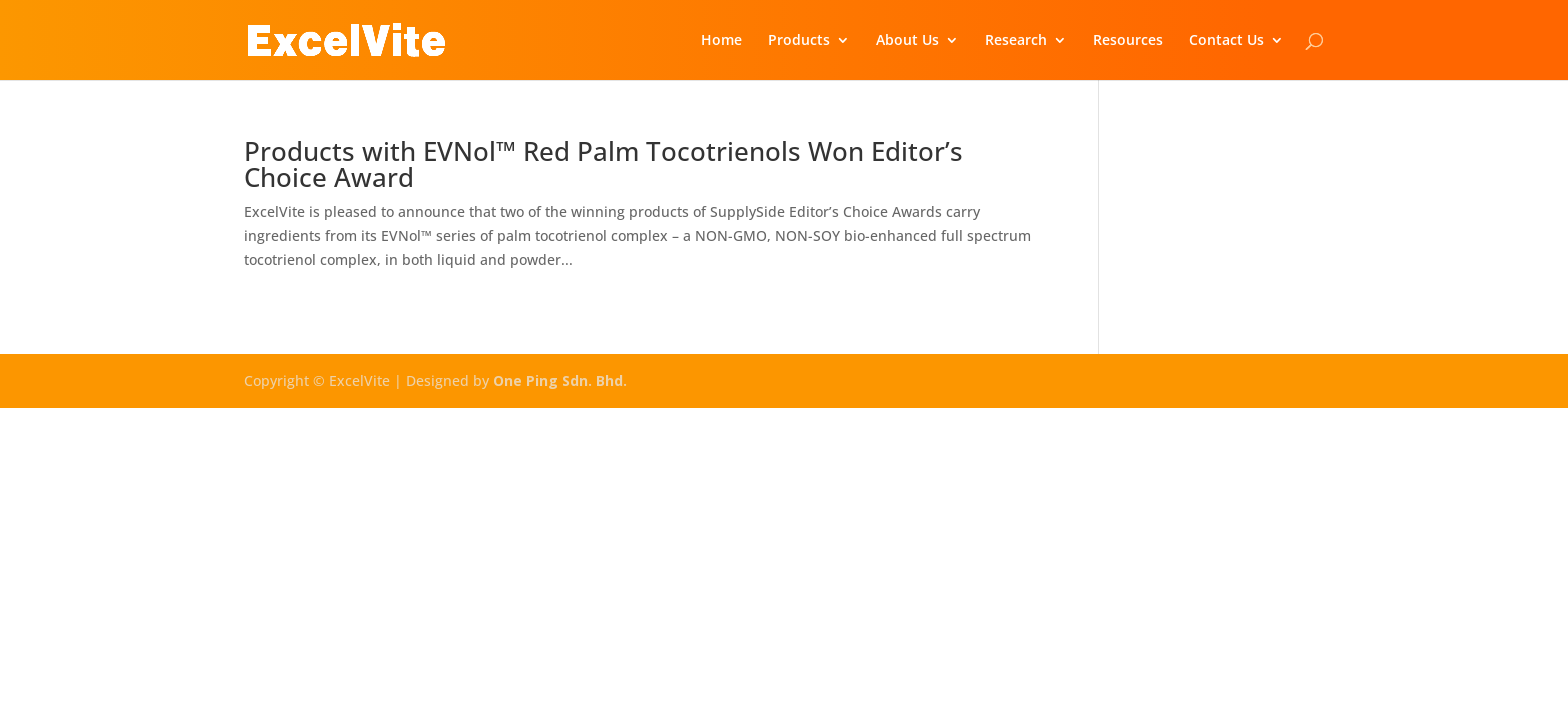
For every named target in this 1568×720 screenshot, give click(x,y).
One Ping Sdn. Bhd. (560, 380)
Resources (1128, 41)
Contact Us (1226, 41)
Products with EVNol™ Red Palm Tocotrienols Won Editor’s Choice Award (603, 164)
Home (721, 41)
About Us (907, 41)
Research (1016, 41)
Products (799, 41)
